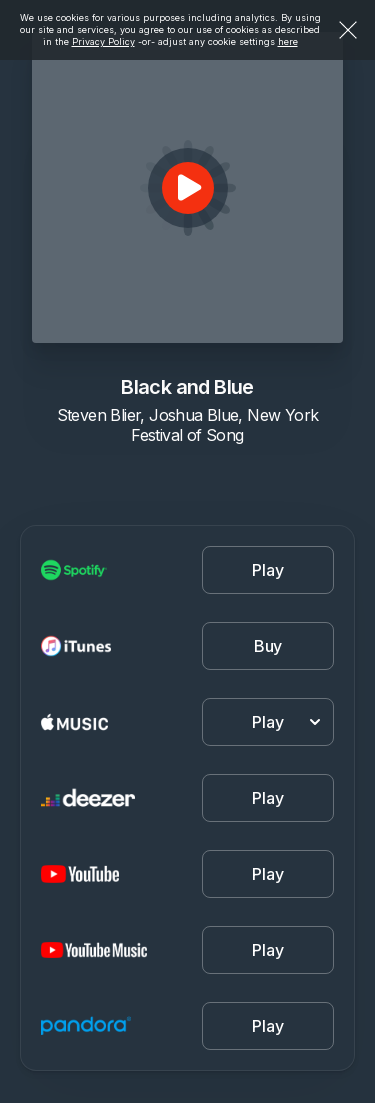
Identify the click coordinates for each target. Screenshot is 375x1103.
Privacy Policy (103, 41)
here (288, 41)
